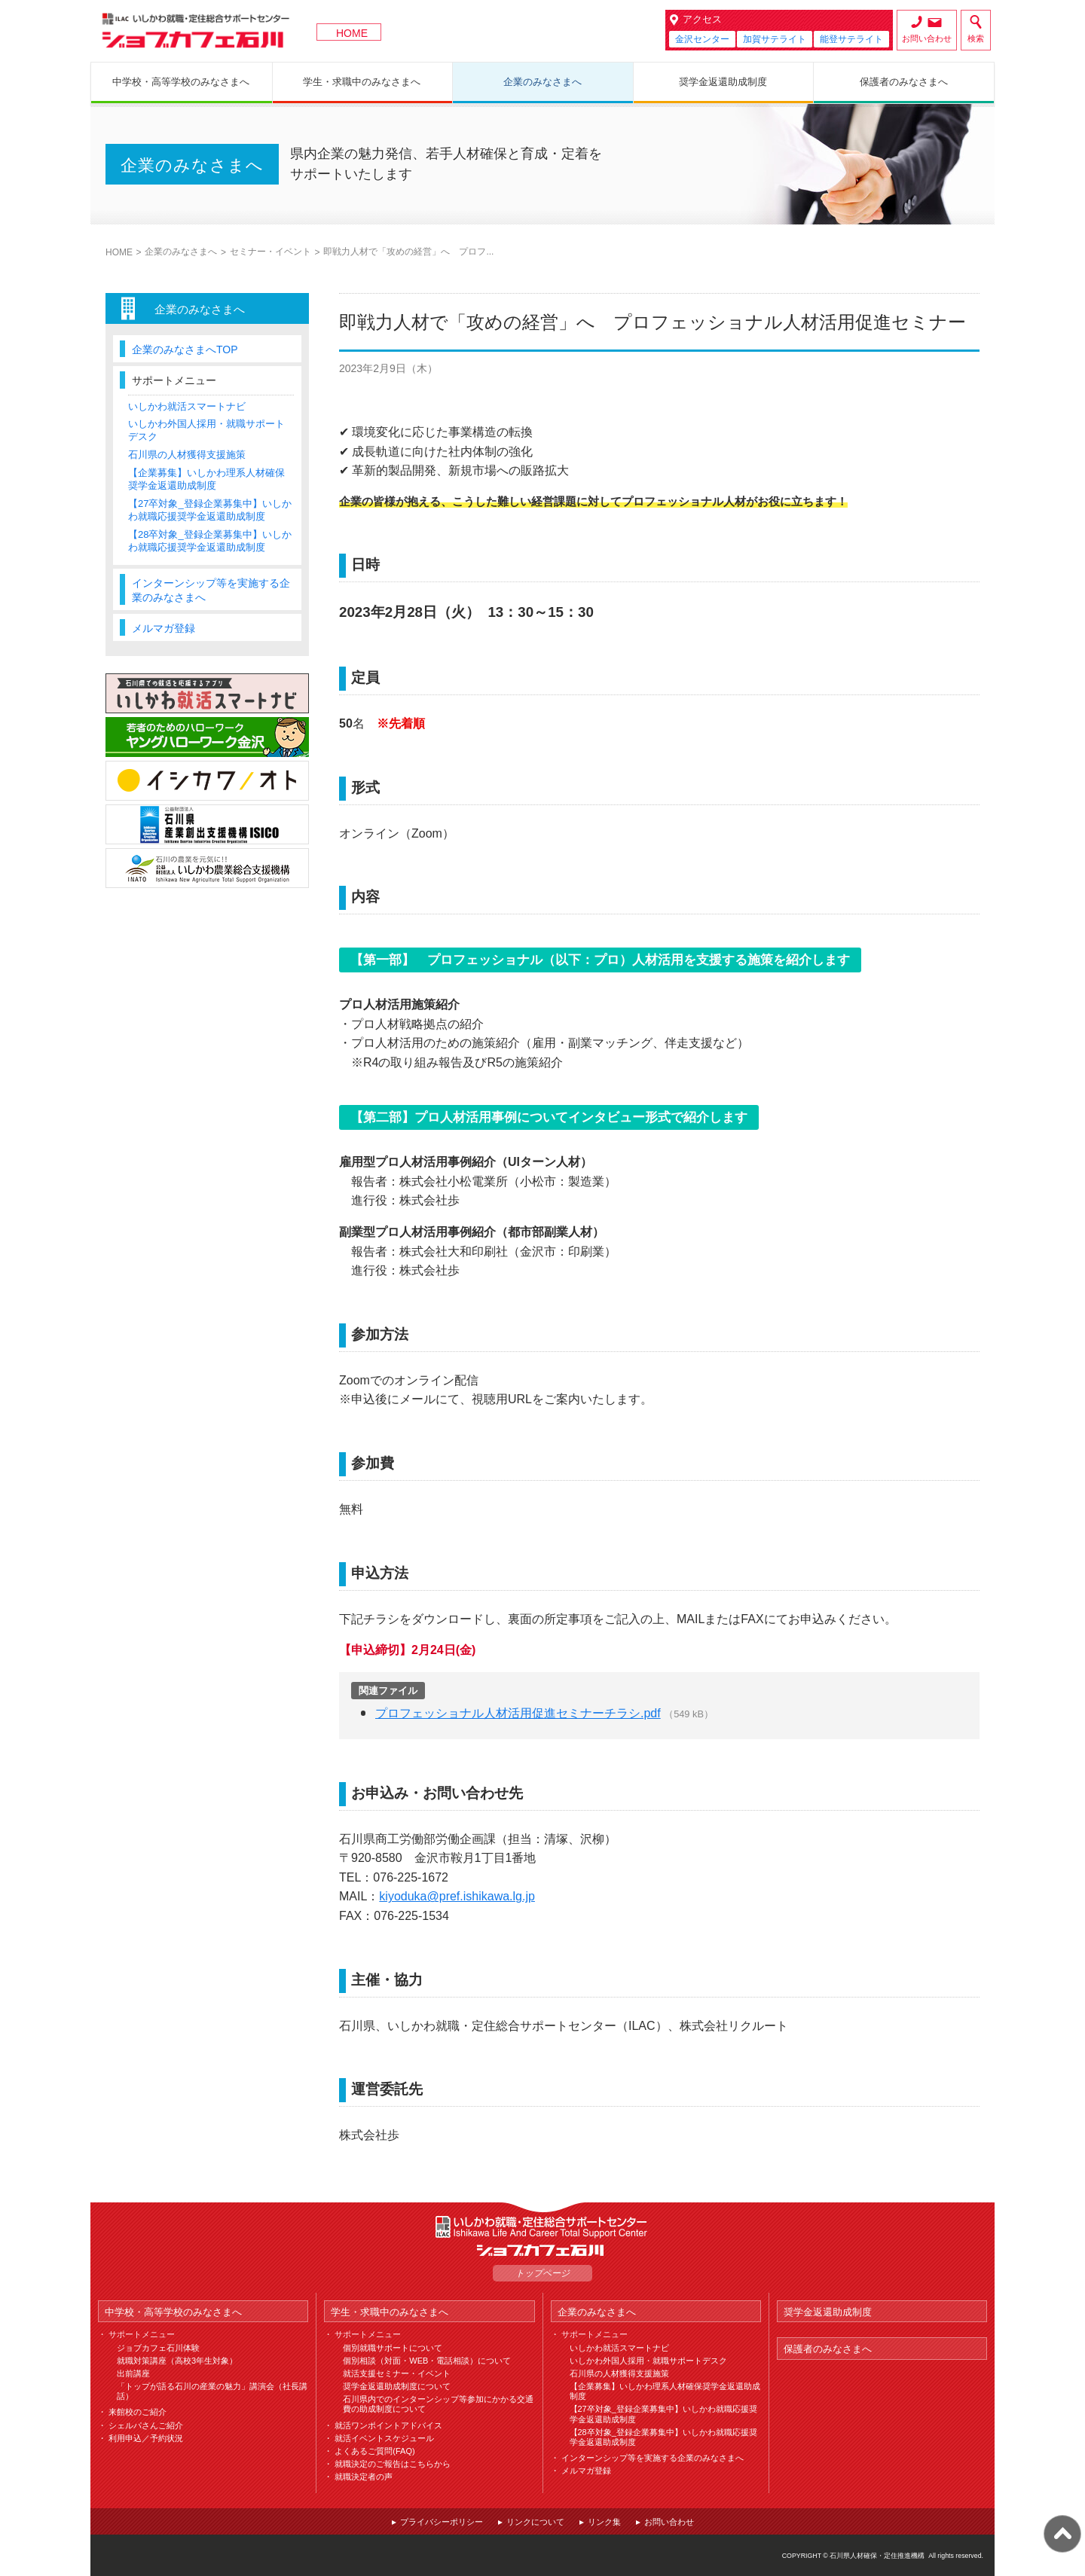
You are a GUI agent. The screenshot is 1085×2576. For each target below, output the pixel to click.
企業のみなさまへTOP (185, 349)
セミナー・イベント (270, 251)
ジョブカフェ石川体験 (158, 2347)
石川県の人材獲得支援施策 (187, 454)
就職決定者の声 (364, 2476)
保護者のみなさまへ (828, 2349)
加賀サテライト (774, 39)
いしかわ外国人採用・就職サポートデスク (648, 2360)
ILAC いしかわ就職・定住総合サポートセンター (542, 2227)
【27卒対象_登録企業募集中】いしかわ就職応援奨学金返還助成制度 (210, 510)
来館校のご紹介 (137, 2411)
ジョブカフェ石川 (196, 30)
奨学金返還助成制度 (828, 2312)
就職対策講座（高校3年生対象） (177, 2360)
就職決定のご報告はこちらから (393, 2463)
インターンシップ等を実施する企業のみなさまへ (211, 590)
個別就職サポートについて (392, 2347)
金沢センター (702, 39)
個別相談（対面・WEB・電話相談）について (427, 2360)
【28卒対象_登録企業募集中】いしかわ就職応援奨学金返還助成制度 (210, 541)
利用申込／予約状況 (145, 2438)
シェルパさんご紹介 (145, 2425)
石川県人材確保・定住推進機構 (877, 2555)
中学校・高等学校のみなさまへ (173, 2312)
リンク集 (604, 2521)
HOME (352, 33)
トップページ (542, 2273)
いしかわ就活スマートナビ (187, 406)
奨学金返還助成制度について (397, 2386)
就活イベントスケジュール (384, 2438)
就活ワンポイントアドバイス (388, 2425)
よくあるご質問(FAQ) (374, 2450)
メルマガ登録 (163, 628)
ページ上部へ (1062, 2534)
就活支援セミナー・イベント (397, 2373)
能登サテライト (851, 39)
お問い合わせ (927, 38)
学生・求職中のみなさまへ (389, 2312)
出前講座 (133, 2373)
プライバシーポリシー (441, 2521)
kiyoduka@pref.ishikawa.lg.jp (457, 1896)
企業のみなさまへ (181, 251)
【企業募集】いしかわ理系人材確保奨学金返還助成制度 (206, 479)
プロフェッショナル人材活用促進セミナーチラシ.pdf (518, 1713)
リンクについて (535, 2521)
